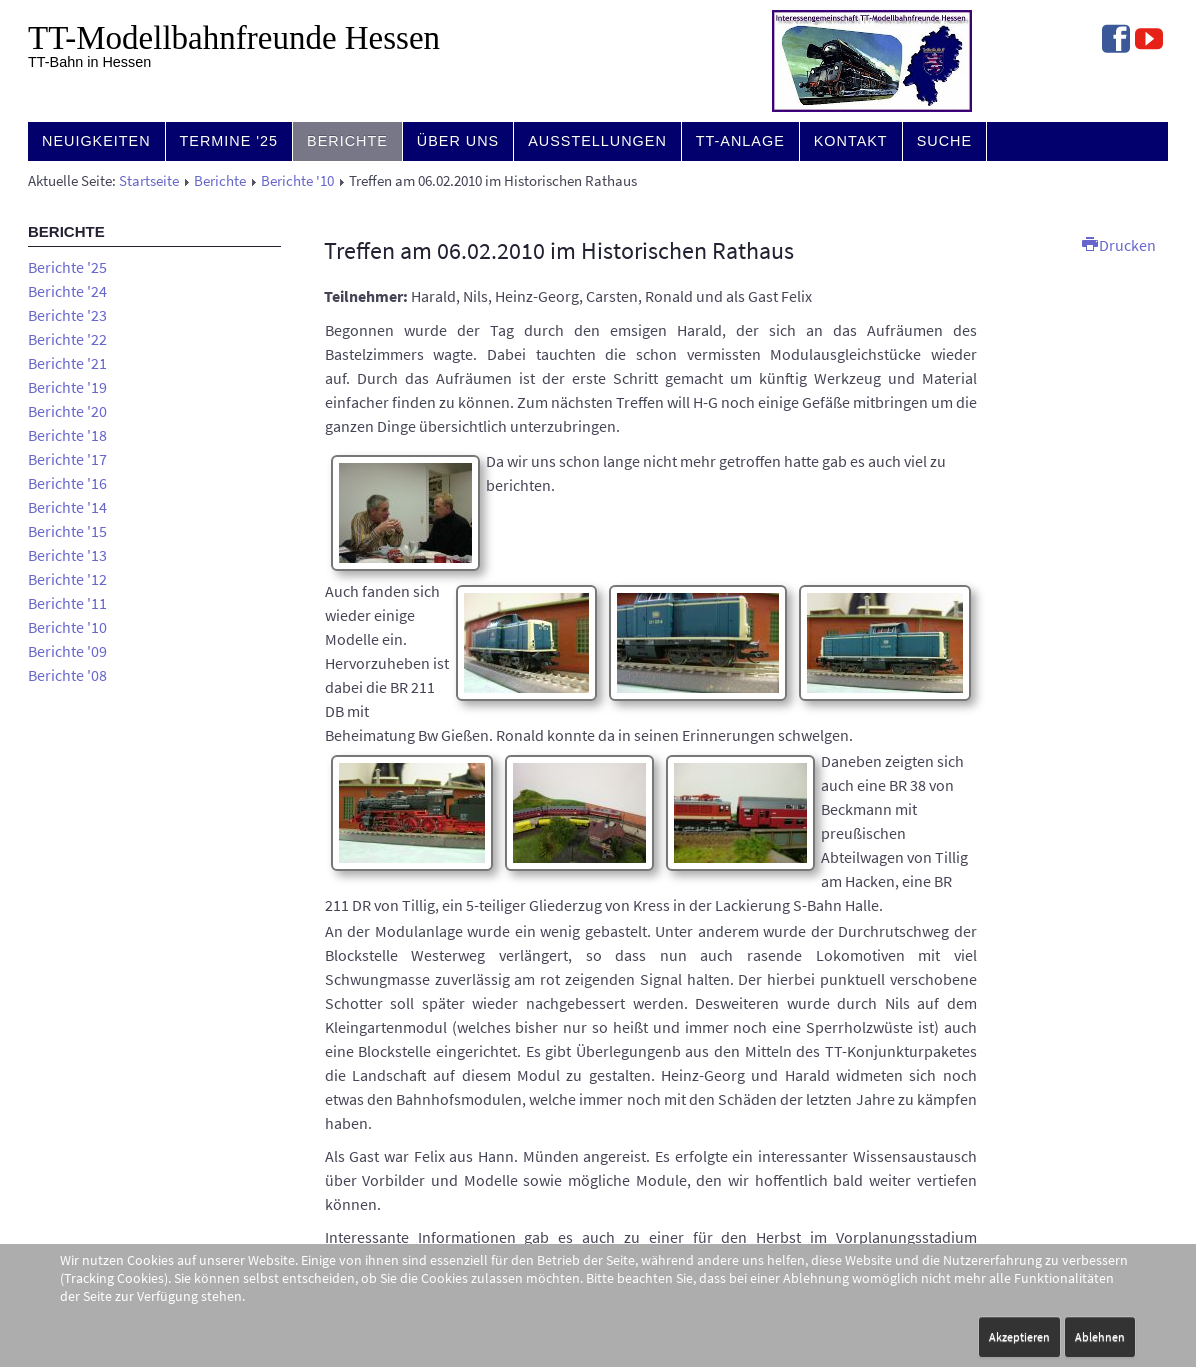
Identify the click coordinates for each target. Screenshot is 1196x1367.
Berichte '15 (67, 531)
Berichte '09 (67, 651)
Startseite (149, 181)
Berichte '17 (67, 459)
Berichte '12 (67, 579)
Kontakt (851, 141)
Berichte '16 (67, 483)
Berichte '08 (67, 675)
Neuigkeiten (96, 141)
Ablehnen (1100, 1336)
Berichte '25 (67, 267)
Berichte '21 (67, 363)
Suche (944, 141)
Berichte (347, 141)
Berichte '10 (297, 181)
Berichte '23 (67, 315)
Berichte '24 (67, 291)
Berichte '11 (67, 603)
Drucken (1119, 245)
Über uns (458, 141)
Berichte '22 (67, 339)
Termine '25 (229, 141)
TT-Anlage (740, 141)
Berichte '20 (67, 411)
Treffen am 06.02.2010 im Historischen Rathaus (559, 250)
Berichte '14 (67, 507)
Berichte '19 (67, 387)
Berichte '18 (67, 435)
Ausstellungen (597, 141)
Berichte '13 (67, 555)
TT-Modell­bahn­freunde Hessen (234, 38)
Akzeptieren (1019, 1336)
